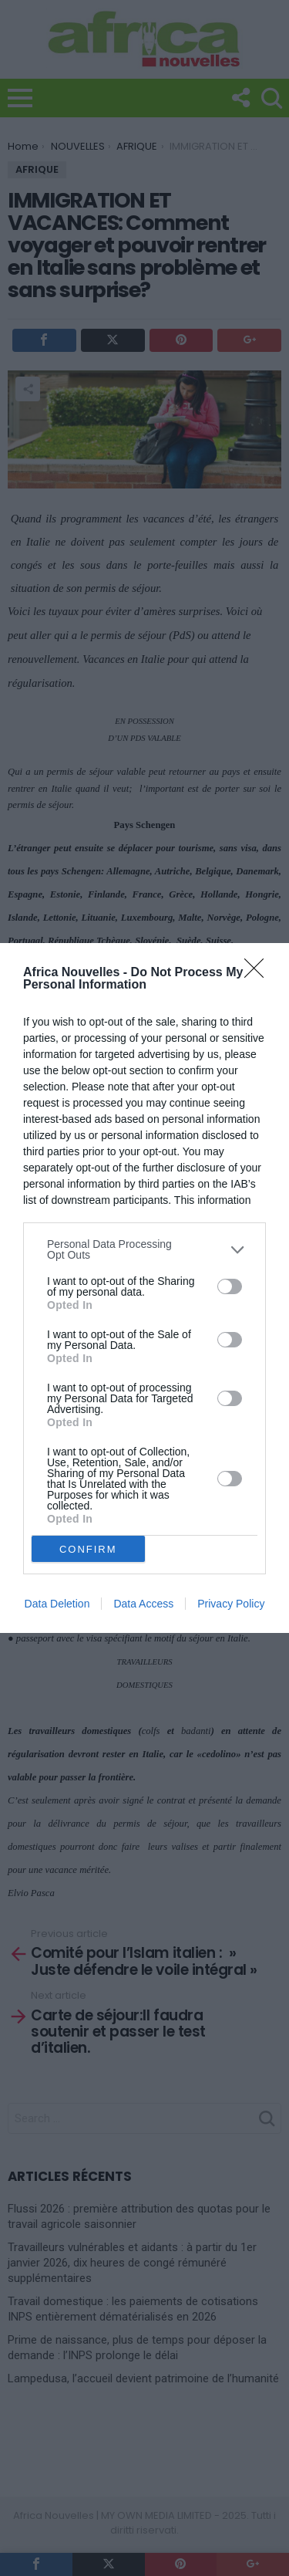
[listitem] (144, 1249)
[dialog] (144, 1288)
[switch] (229, 1286)
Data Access (143, 1603)
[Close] (259, 973)
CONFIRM (88, 1549)
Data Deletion (57, 1603)
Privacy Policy (230, 1603)
